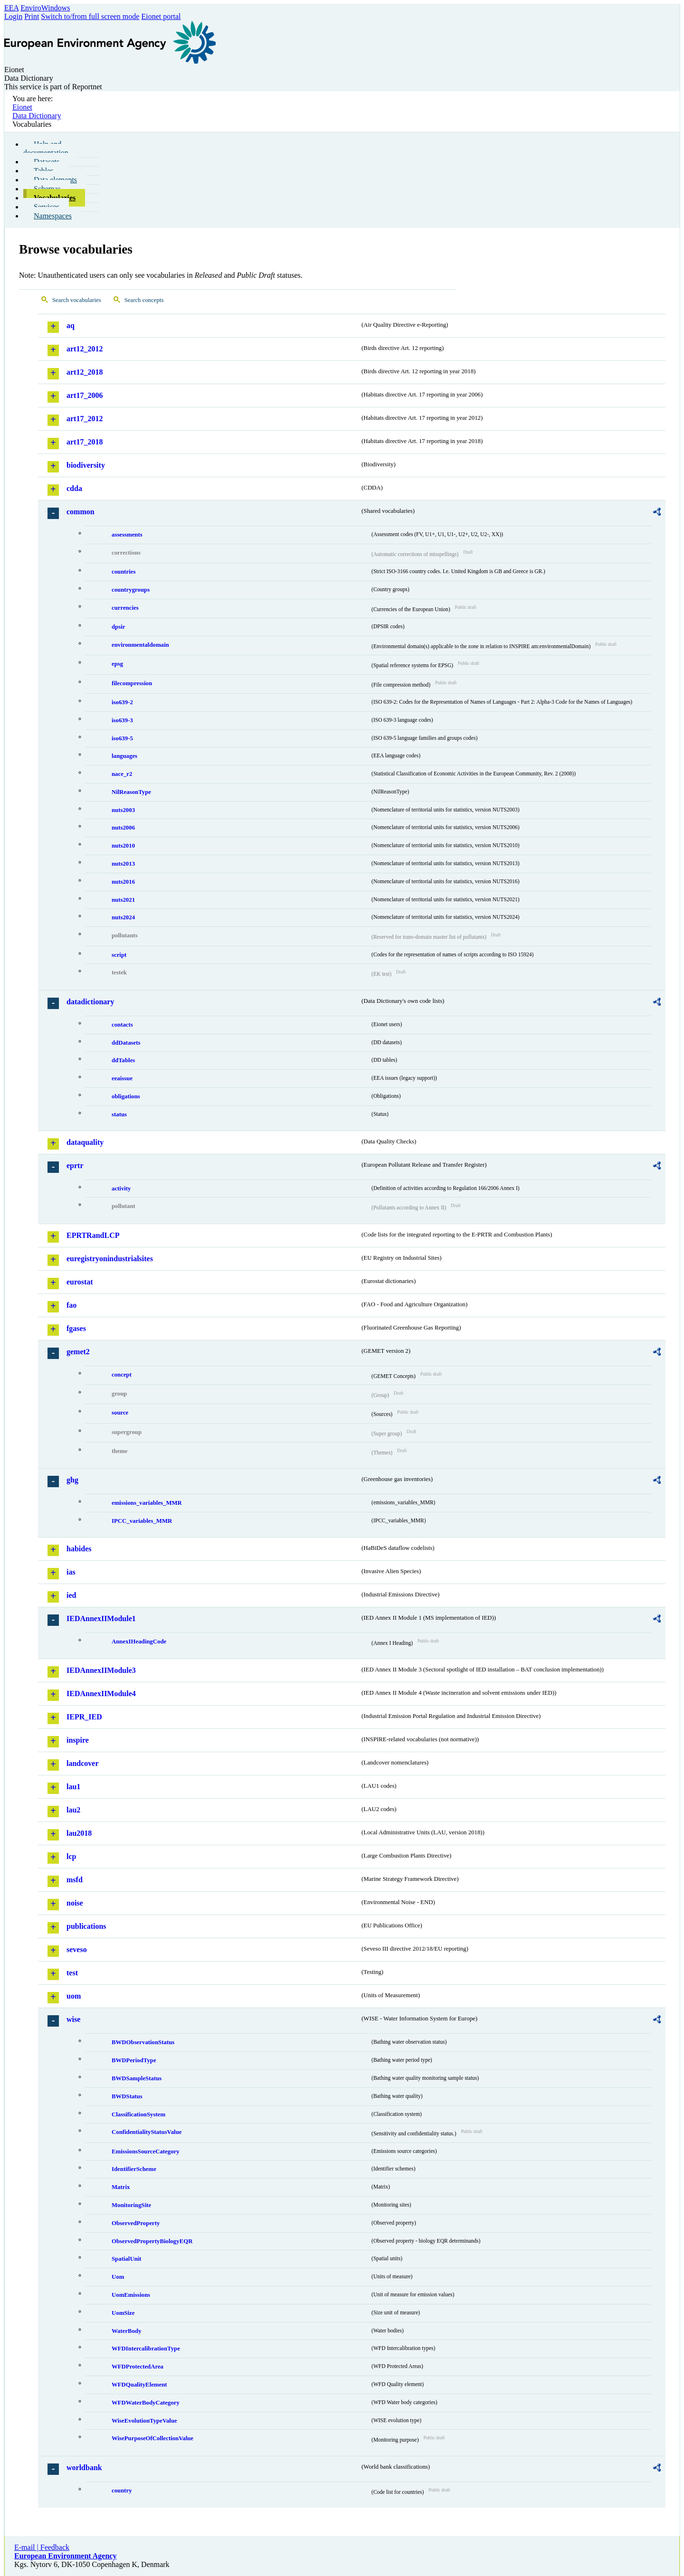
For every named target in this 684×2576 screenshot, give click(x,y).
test (72, 1973)
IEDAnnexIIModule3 (101, 1670)
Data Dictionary (36, 116)
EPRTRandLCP (92, 1235)
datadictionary (90, 1002)
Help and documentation (45, 148)
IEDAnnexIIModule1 (101, 1618)
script (119, 955)
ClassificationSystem (138, 2114)
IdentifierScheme (134, 2169)
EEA (11, 8)
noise (74, 1903)
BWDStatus (127, 2096)
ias (71, 1572)
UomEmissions (131, 2295)
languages (124, 756)
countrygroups (131, 589)
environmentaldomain (140, 645)
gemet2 (78, 1352)
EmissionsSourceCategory (146, 2151)
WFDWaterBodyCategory (146, 2402)
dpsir (118, 626)
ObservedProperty (136, 2223)
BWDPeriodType (134, 2060)
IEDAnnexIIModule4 (101, 1693)
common (80, 512)
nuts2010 (123, 845)
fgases (76, 1328)
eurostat (79, 1282)
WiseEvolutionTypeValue (144, 2420)
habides (78, 1549)
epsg (117, 664)
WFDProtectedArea (137, 2366)
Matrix (121, 2187)
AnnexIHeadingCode (139, 1641)
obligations (126, 1096)
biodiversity (85, 465)
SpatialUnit (127, 2258)
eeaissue (122, 1078)
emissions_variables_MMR (147, 1503)
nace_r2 (122, 774)
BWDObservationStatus (143, 2042)
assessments (127, 534)
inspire (77, 1740)
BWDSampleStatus (137, 2078)
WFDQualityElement (139, 2384)
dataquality (85, 1142)
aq (70, 325)
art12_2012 (84, 349)
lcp (71, 1856)
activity (121, 1188)
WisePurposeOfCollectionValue (152, 2438)
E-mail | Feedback (41, 2547)
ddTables (123, 1060)
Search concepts (144, 300)
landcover (82, 1763)
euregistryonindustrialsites (109, 1259)
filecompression (132, 683)
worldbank (84, 2467)
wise (73, 2019)
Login (13, 16)
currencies (125, 607)
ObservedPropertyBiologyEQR (152, 2241)
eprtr (75, 1165)
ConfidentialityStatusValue (146, 2132)
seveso (76, 1949)
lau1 (73, 1787)
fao (71, 1305)
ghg (72, 1480)
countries (123, 571)
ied (71, 1595)
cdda (74, 488)
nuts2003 (123, 810)
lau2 (73, 1810)
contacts (122, 1024)
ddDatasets (126, 1042)
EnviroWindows (45, 8)
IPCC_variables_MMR (142, 1521)
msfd (74, 1880)
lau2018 (79, 1833)
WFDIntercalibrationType (146, 2348)
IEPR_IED (84, 1717)
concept (122, 1374)
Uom (118, 2277)
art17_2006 (84, 395)
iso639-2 (122, 702)
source (120, 1412)
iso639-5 (122, 738)
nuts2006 (123, 827)
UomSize (123, 2313)
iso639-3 (122, 720)
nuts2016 (123, 881)
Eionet (22, 107)
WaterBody (127, 2331)
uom (73, 1996)
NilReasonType (131, 792)
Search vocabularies (76, 300)
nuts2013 (123, 863)
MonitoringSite (131, 2205)
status (119, 1114)
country (122, 2490)
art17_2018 (84, 442)
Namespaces (53, 216)
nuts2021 (123, 899)
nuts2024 (123, 917)
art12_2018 (84, 372)
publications (86, 1926)
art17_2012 (84, 419)
